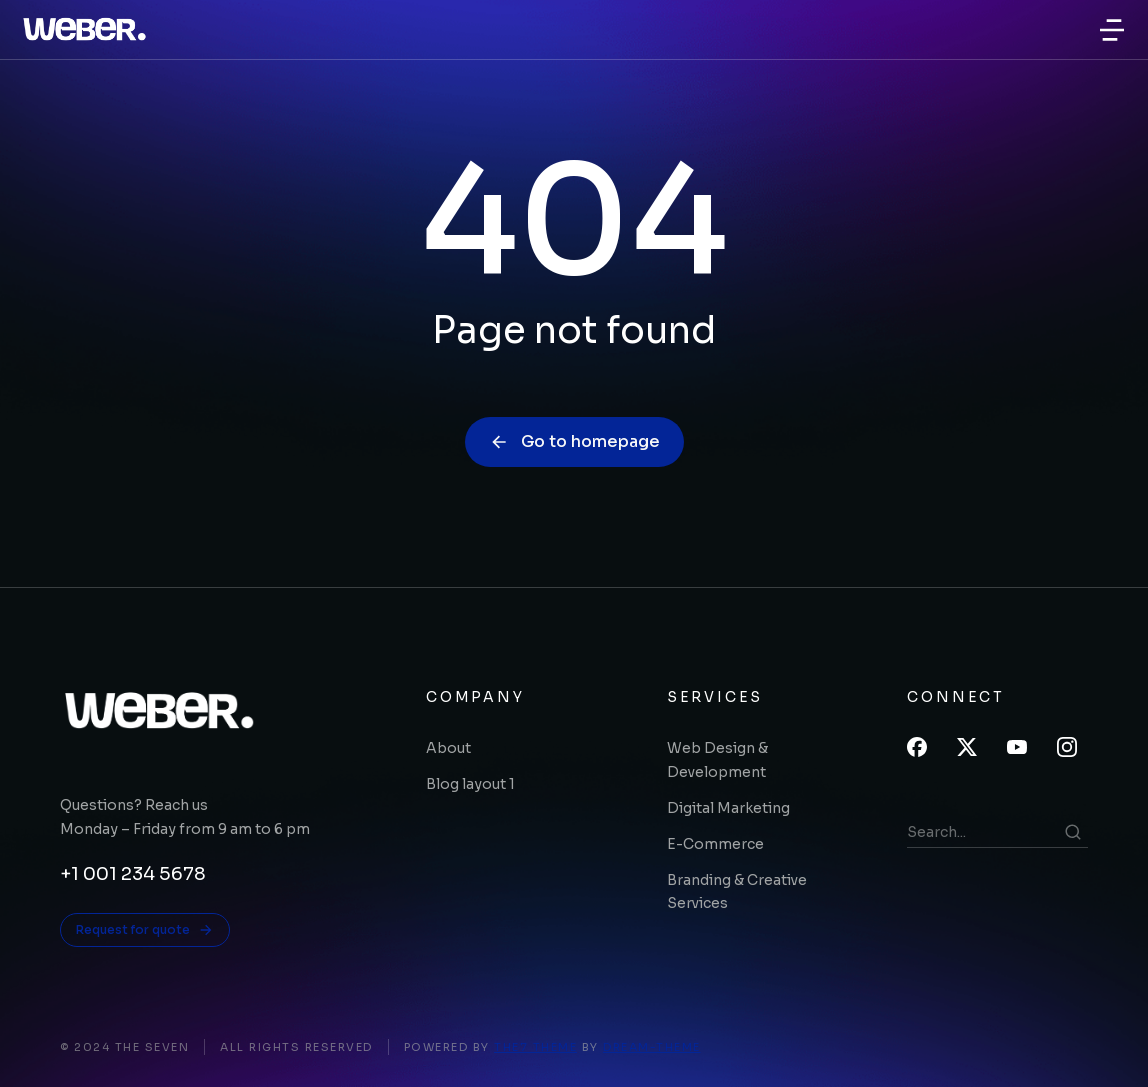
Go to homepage (574, 441)
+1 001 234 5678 (133, 874)
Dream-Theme (652, 1047)
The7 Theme (535, 1047)
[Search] (1073, 832)
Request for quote (145, 930)
